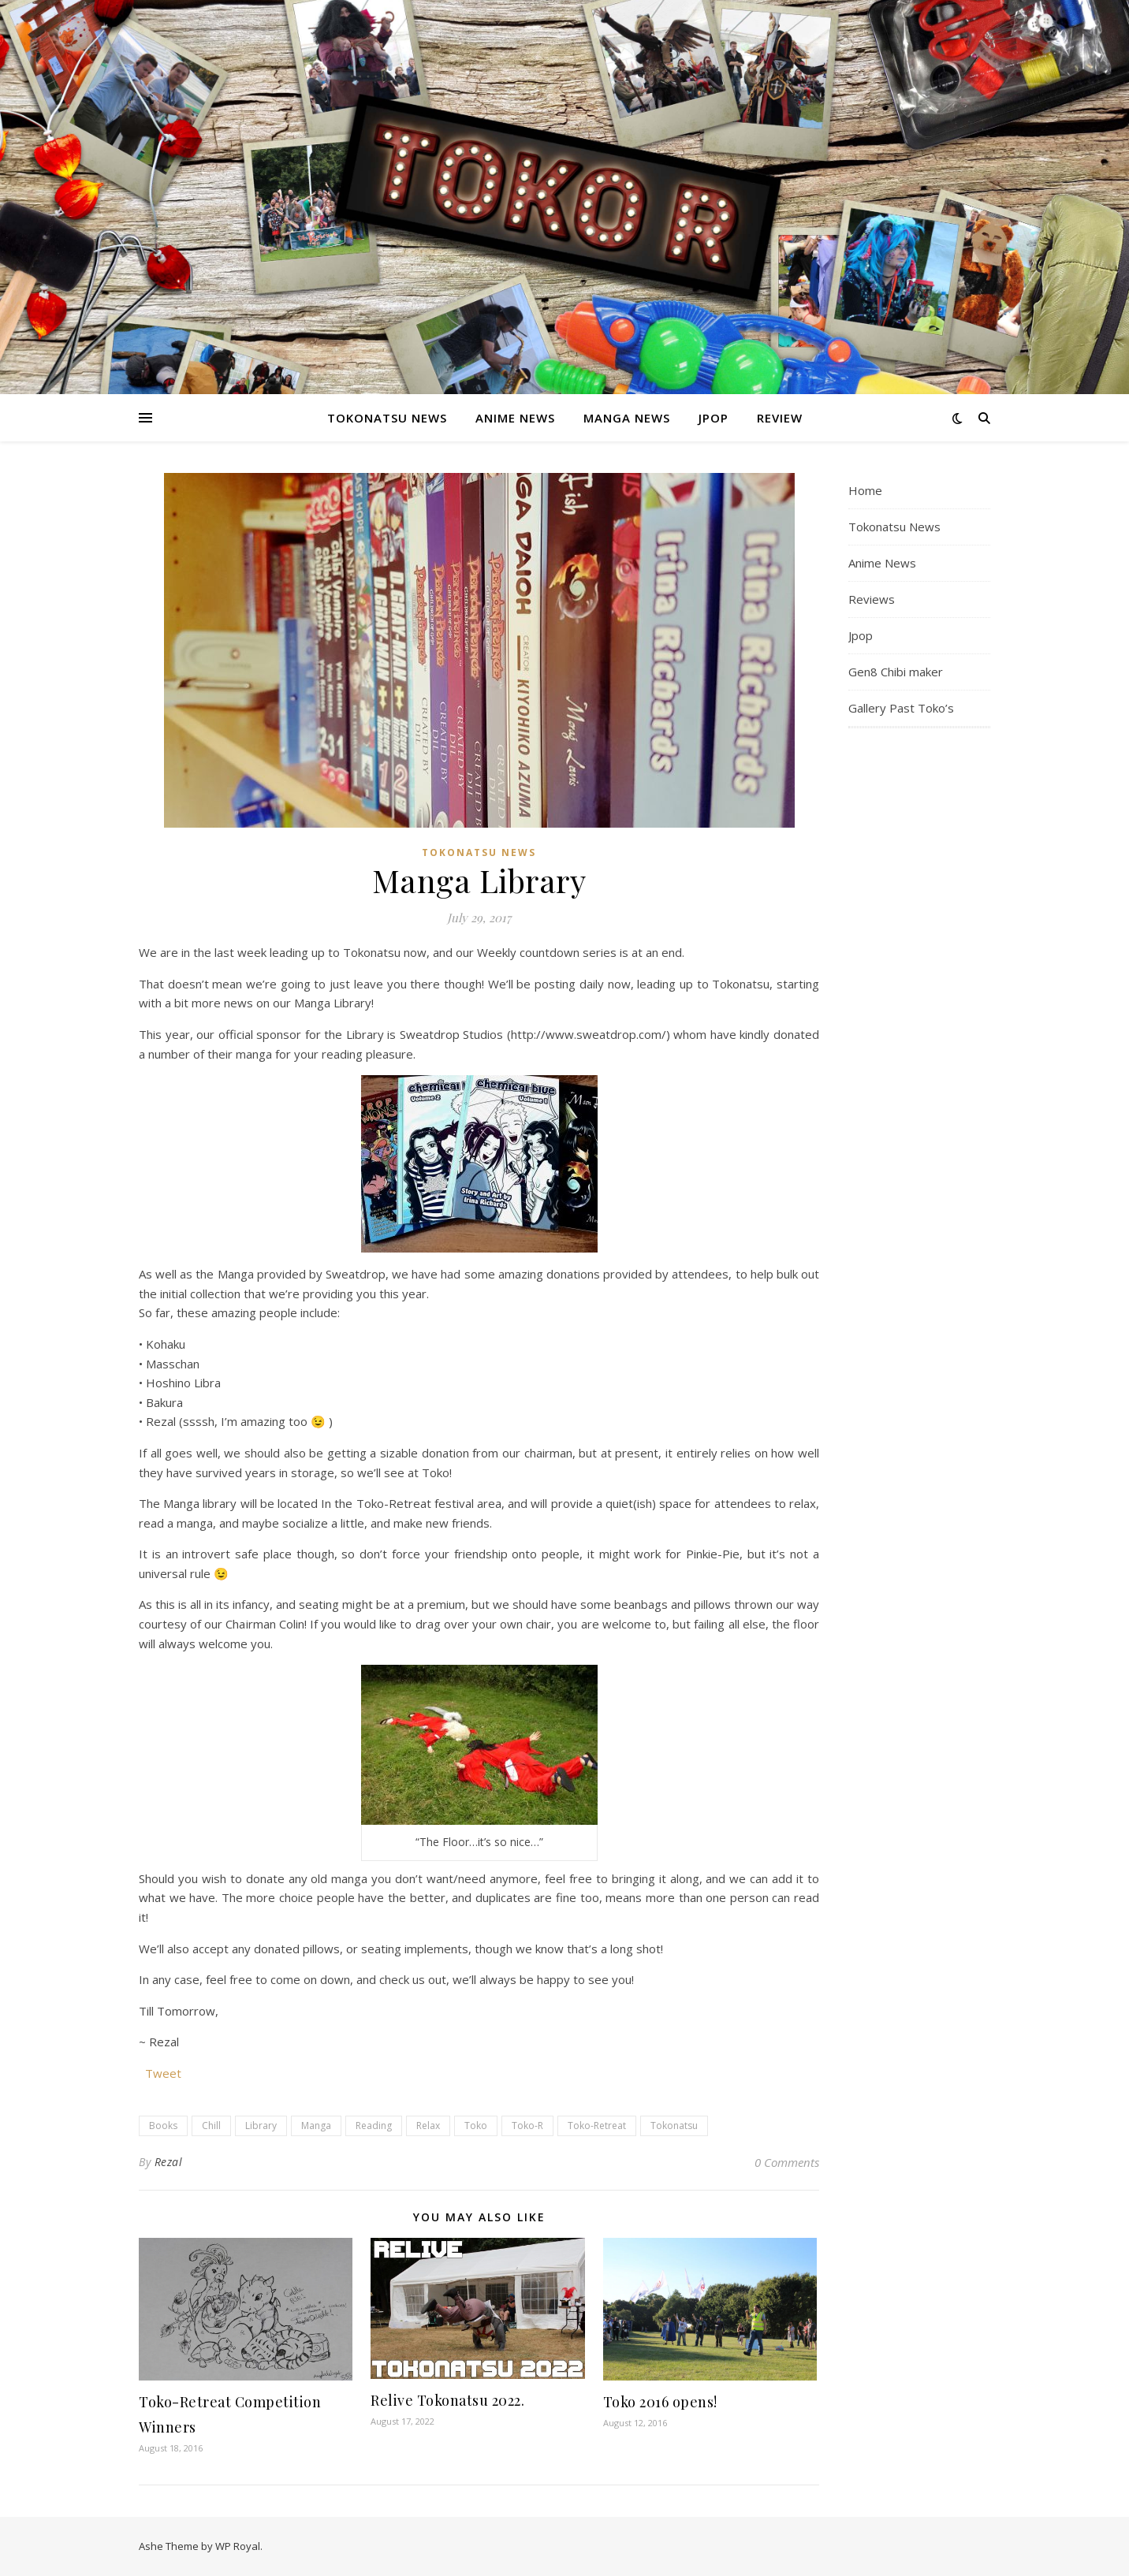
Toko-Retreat (597, 2125)
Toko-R (527, 2125)
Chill (211, 2125)
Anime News (515, 418)
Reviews (871, 599)
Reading (374, 2125)
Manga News (626, 418)
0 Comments (787, 2162)
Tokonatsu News (387, 418)
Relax (428, 2125)
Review (780, 418)
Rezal (169, 2161)
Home (865, 490)
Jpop (713, 418)
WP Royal (237, 2546)
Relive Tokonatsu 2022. (447, 2400)
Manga (316, 2125)
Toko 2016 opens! (660, 2401)
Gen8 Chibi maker (895, 671)
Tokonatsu (674, 2125)
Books (163, 2125)
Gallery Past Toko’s (901, 708)
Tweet (163, 2071)
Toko (475, 2125)
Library (261, 2125)
